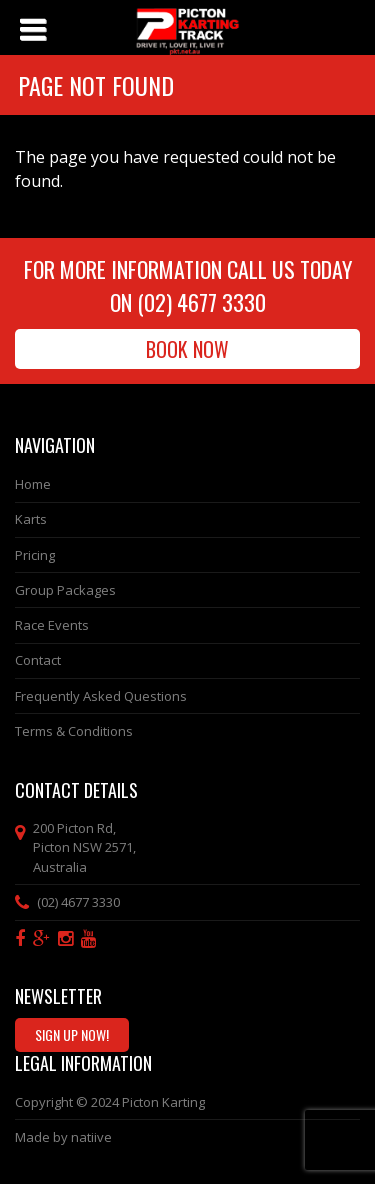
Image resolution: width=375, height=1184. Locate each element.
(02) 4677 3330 (201, 302)
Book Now (187, 349)
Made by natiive (63, 1137)
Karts (31, 519)
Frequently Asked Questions (101, 696)
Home (33, 484)
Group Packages (65, 590)
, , (84, 847)
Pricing (35, 555)
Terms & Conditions (74, 731)
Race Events (52, 625)
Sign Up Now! (72, 1034)
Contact (38, 660)
